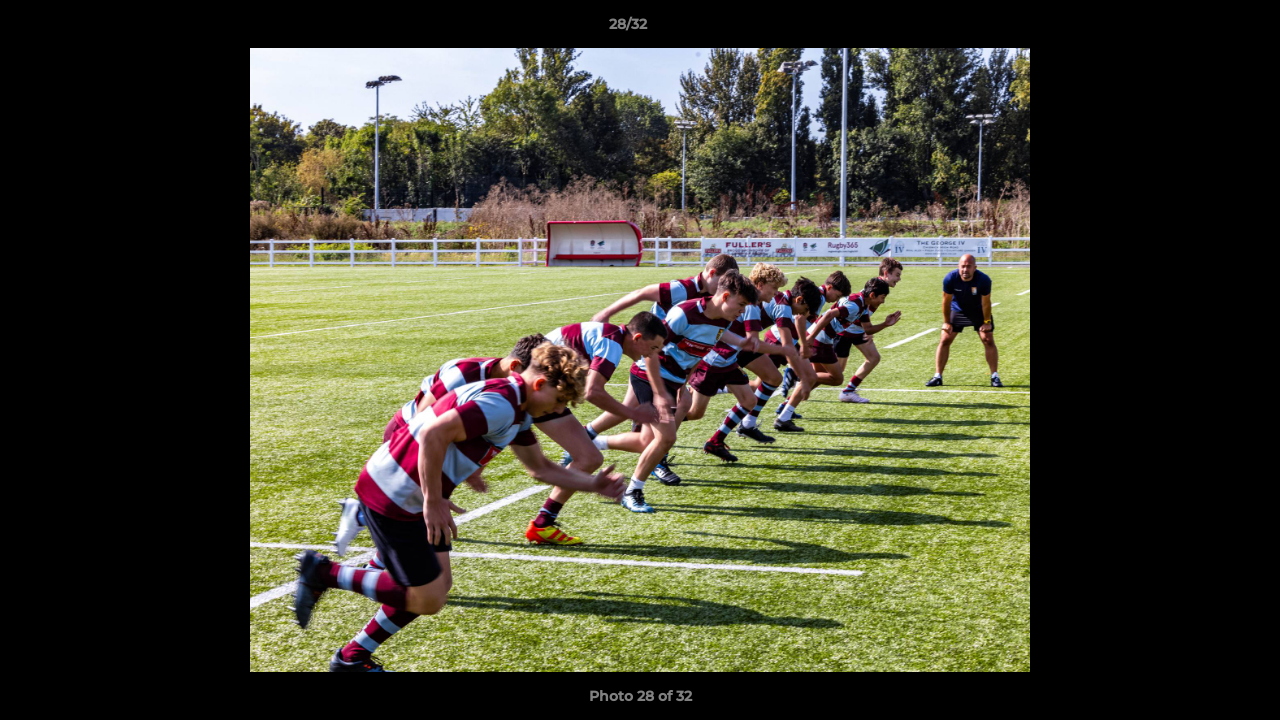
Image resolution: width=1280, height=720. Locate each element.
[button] (1196, 29)
